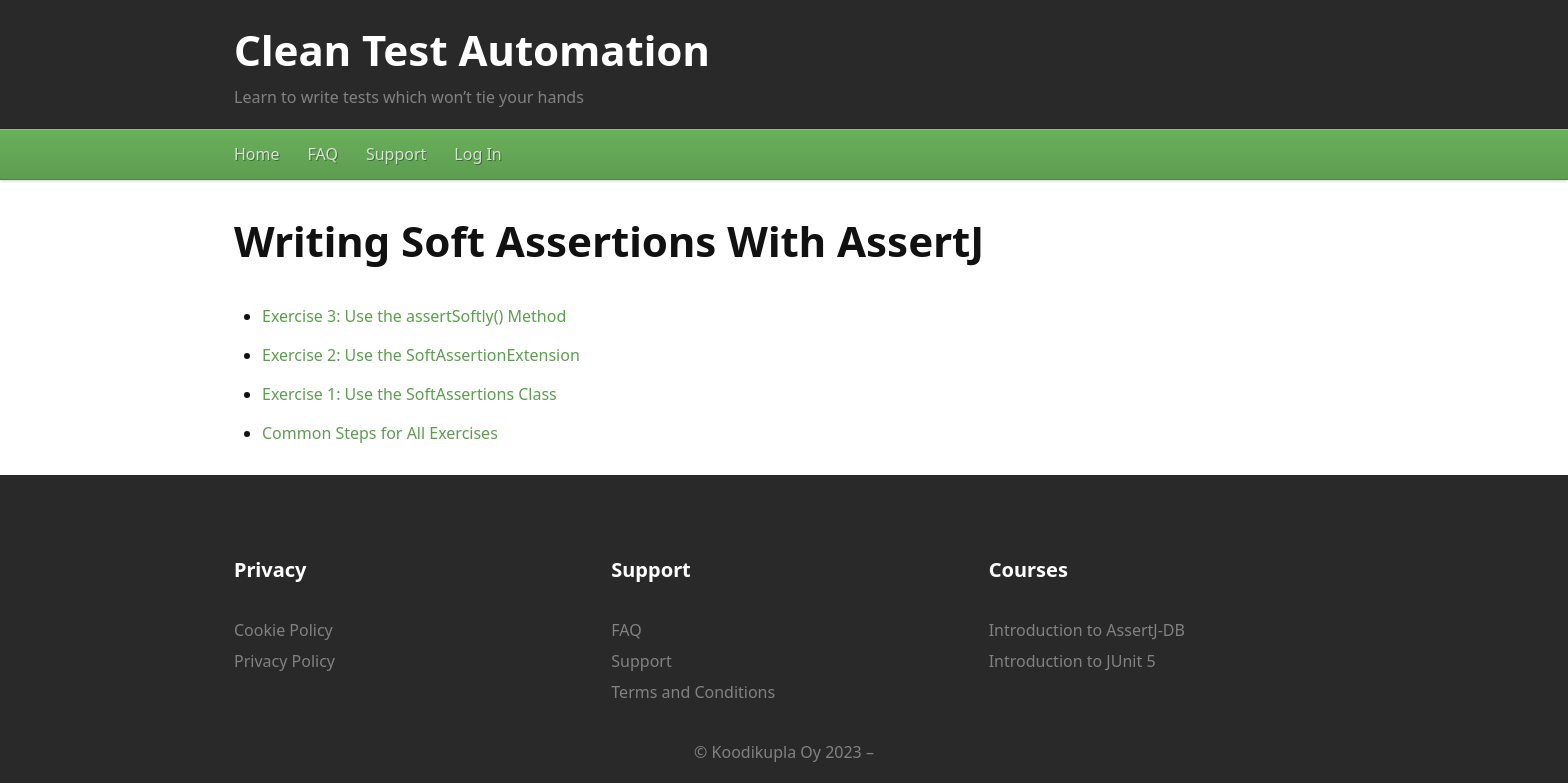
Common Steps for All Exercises (380, 433)
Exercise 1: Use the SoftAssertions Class (409, 394)
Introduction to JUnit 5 (1072, 661)
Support (396, 154)
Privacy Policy (284, 661)
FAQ (323, 154)
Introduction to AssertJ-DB (1087, 630)
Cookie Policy (283, 630)
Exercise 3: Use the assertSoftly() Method (414, 316)
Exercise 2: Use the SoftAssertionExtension (421, 355)
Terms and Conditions (693, 692)
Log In (477, 154)
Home (257, 154)
